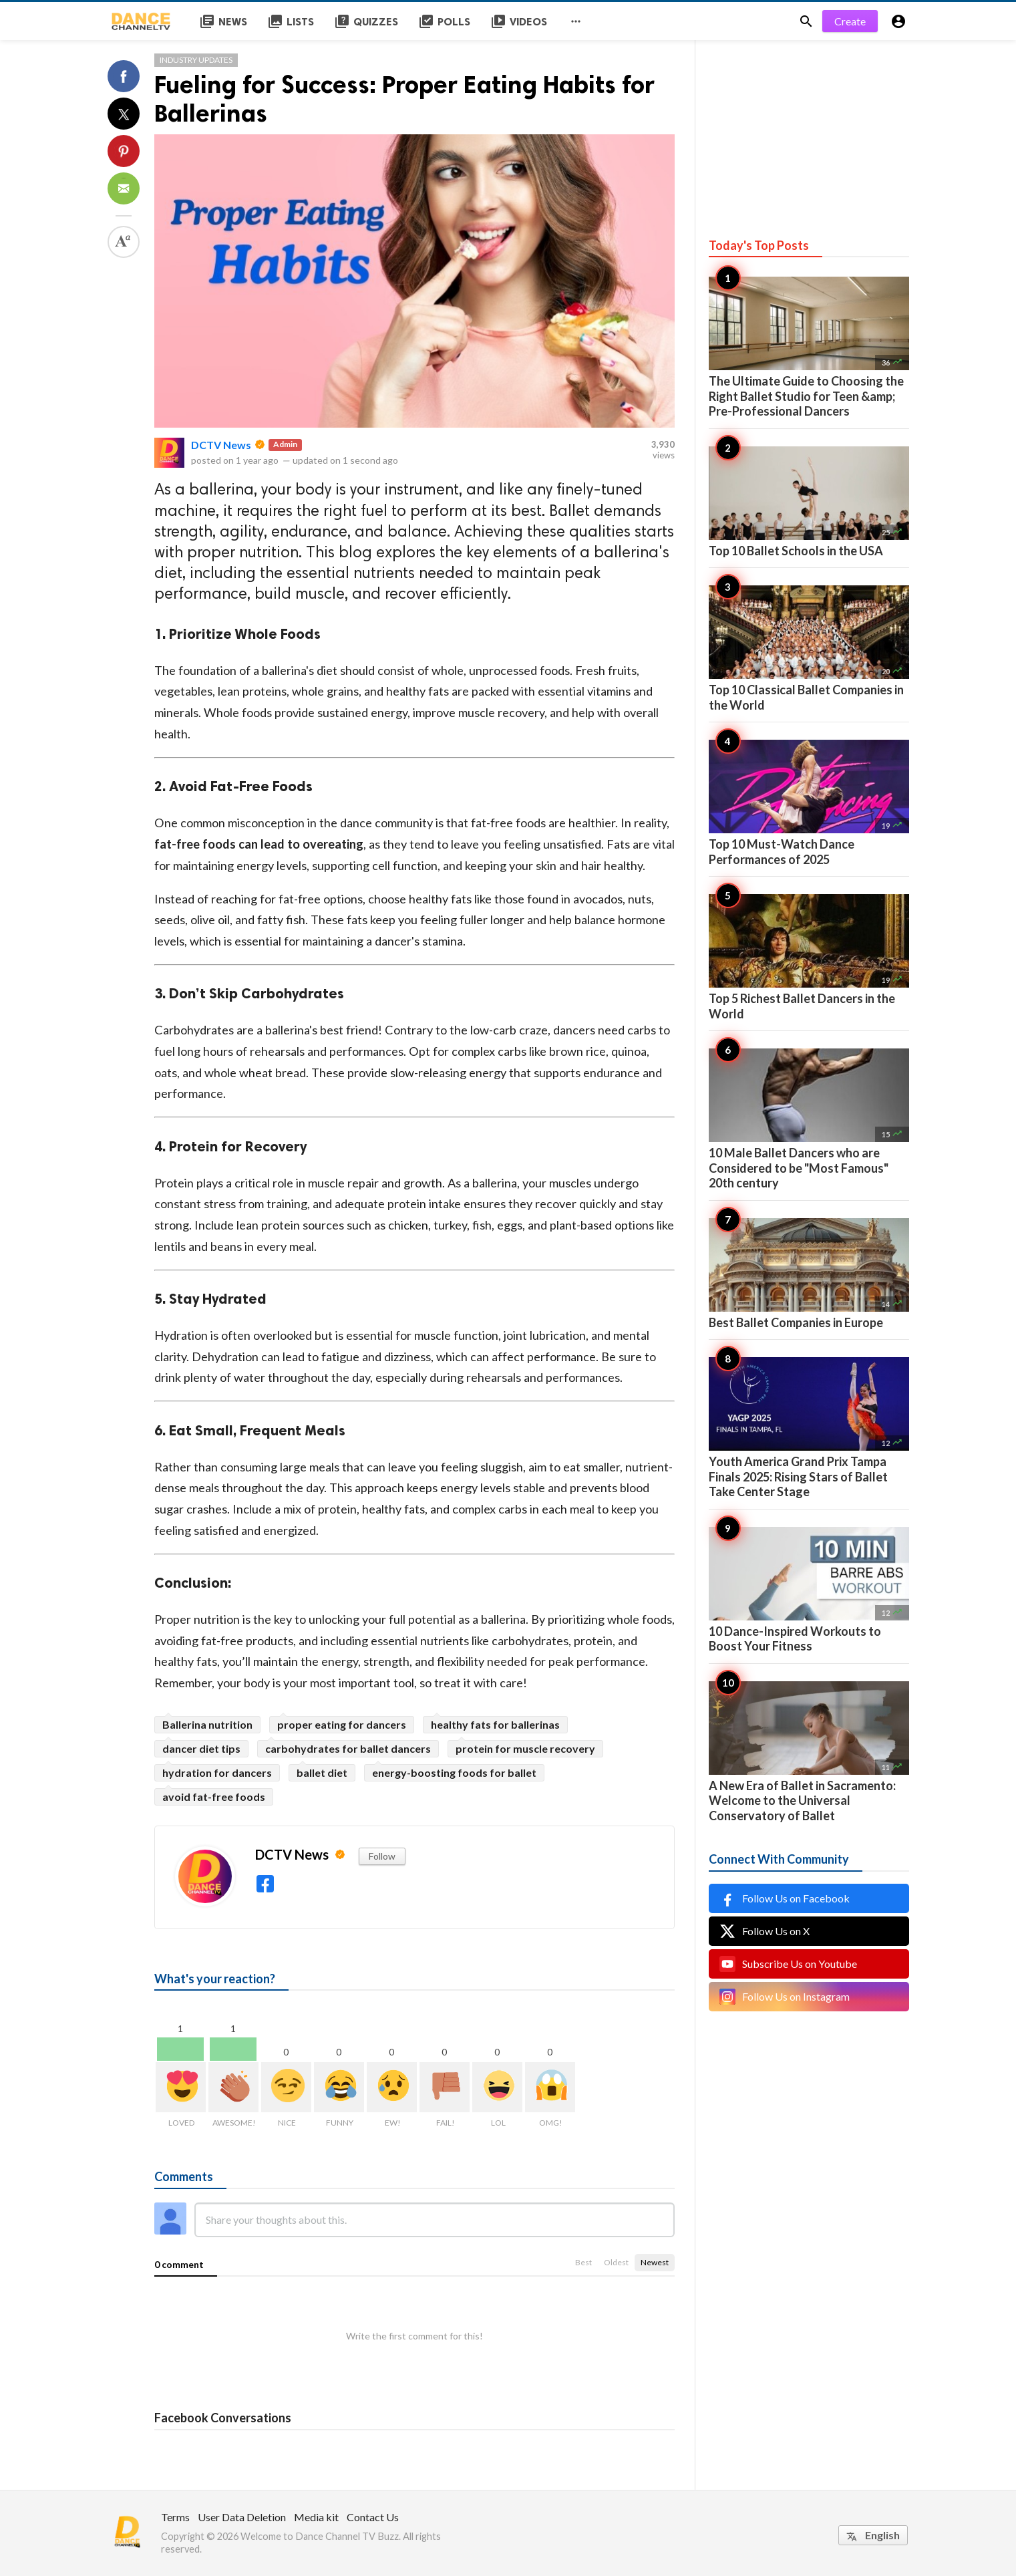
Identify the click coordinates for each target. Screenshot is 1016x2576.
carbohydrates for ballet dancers (348, 1748)
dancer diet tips (201, 1748)
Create (850, 21)
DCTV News (221, 444)
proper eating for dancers (341, 1724)
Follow (382, 1856)
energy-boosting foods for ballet (454, 1772)
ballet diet (322, 1772)
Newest (655, 2262)
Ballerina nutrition (207, 1724)
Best (583, 2262)
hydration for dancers (217, 1772)
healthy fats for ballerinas (495, 1724)
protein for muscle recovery (525, 1748)
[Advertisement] (809, 123)
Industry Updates (196, 60)
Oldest (616, 2262)
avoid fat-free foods (213, 1796)
